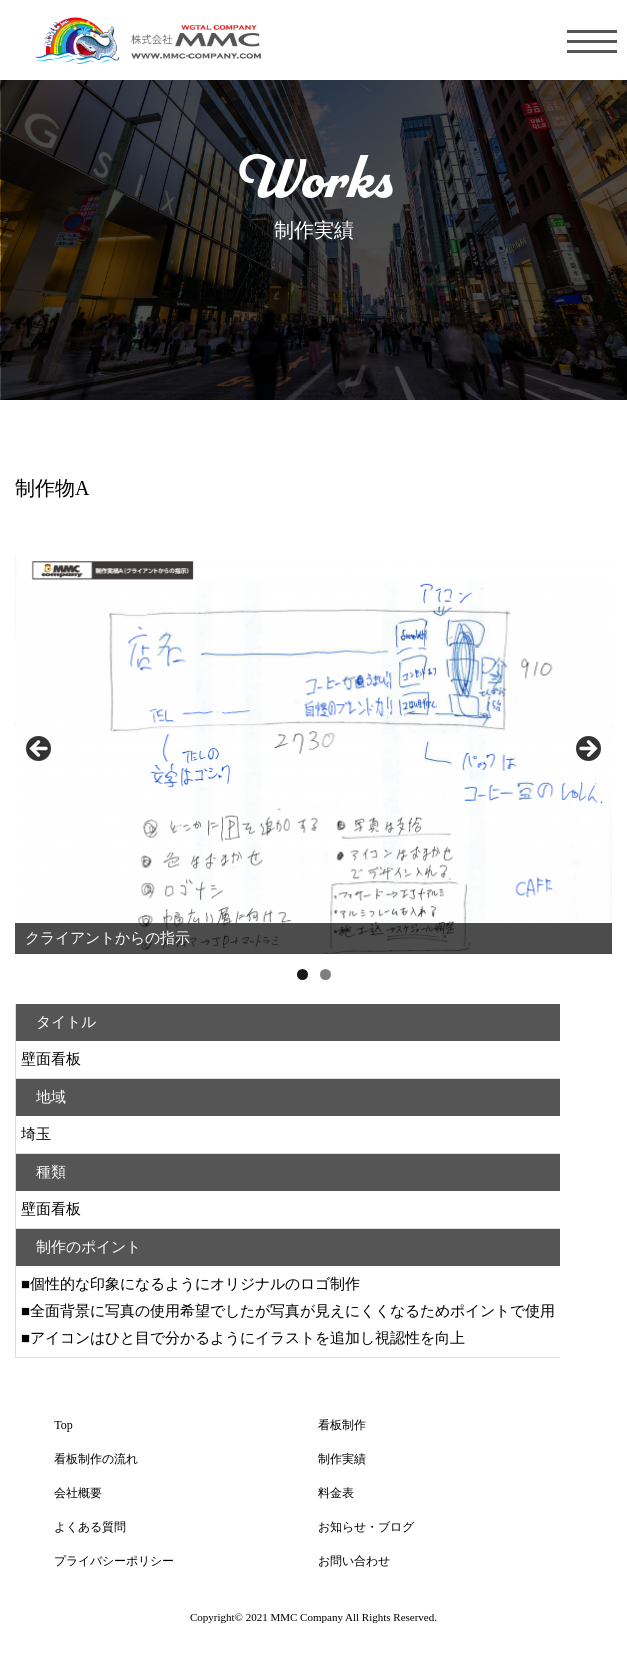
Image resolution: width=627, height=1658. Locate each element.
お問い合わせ (354, 1561)
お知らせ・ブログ (366, 1527)
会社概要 (78, 1493)
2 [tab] (325, 974)
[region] (313, 755)
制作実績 (342, 1459)
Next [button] (587, 750)
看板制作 (342, 1425)
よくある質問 (90, 1527)
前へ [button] (40, 750)
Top (63, 1425)
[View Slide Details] (313, 755)
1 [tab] (302, 974)
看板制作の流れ (96, 1459)
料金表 (336, 1493)
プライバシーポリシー (114, 1561)
